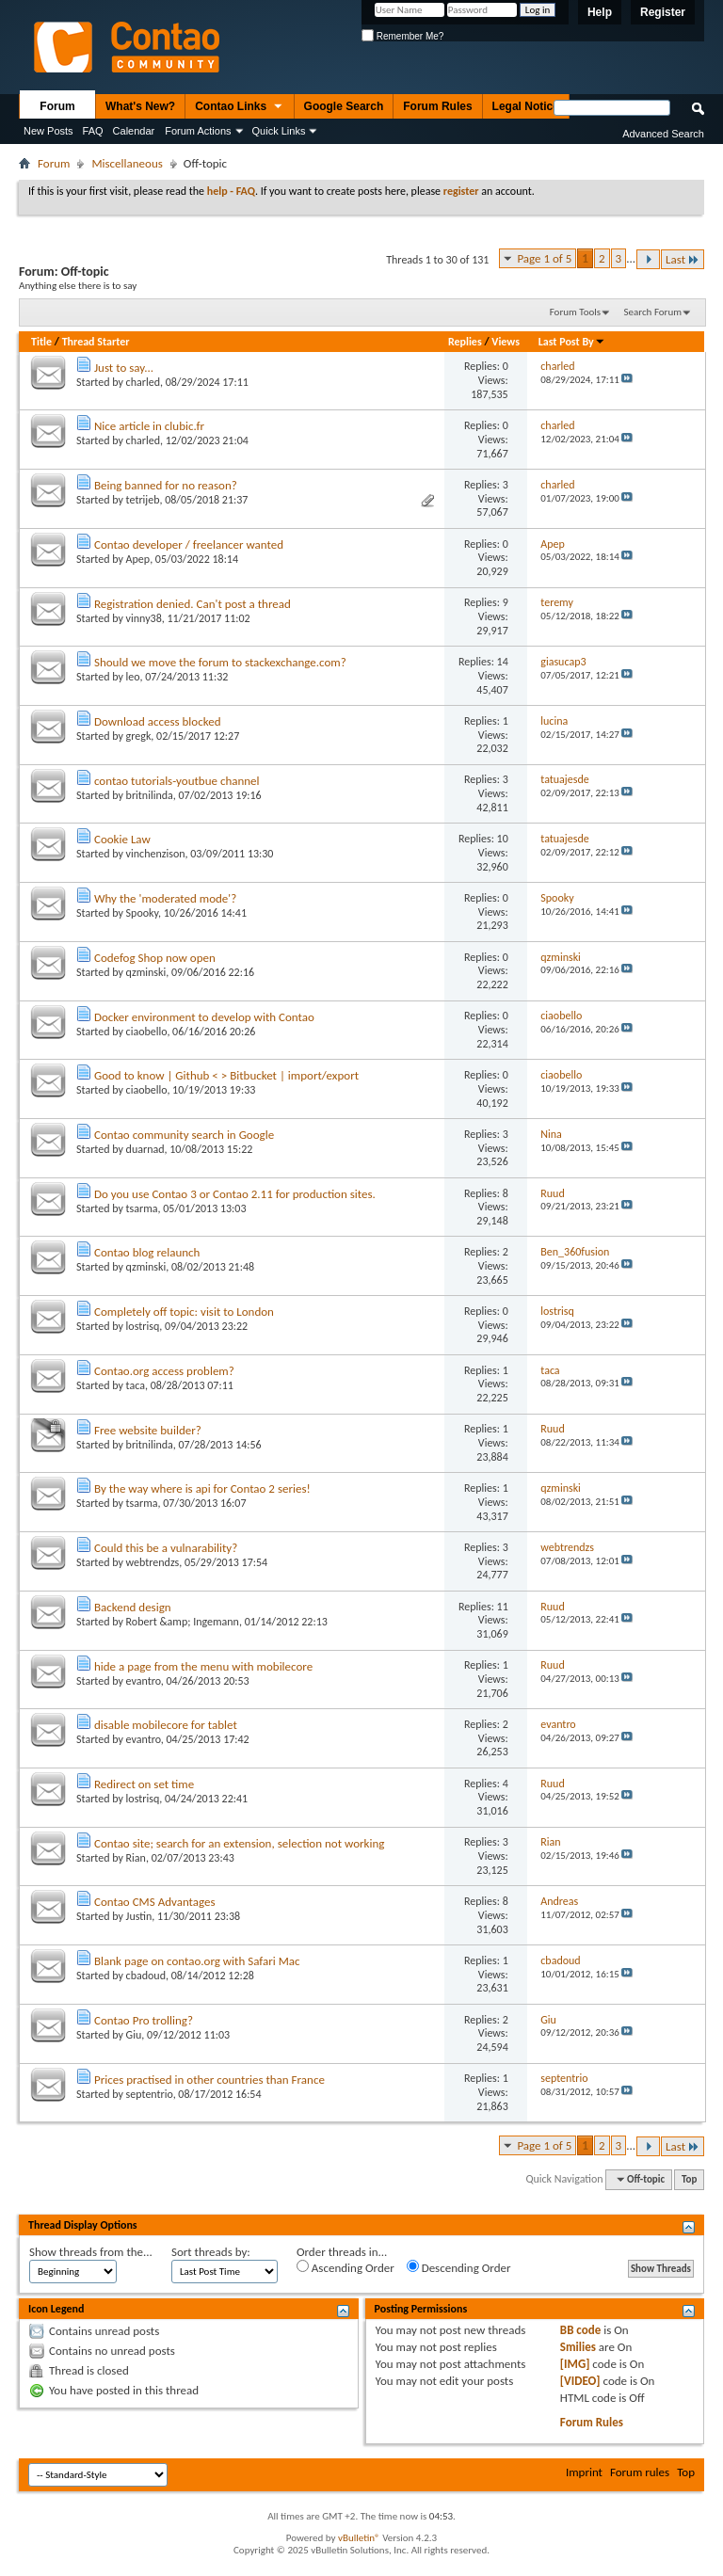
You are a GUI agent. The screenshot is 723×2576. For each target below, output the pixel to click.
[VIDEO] (580, 2381)
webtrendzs (153, 1562)
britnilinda (149, 795)
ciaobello (147, 1031)
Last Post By (571, 341)
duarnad (145, 1149)
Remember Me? (402, 36)
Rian (136, 1857)
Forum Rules (437, 106)
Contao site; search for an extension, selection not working (239, 1843)
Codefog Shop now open (155, 958)
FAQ (93, 130)
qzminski (146, 972)
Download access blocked (157, 721)
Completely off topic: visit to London (184, 1311)
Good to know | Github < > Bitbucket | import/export (226, 1075)
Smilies (578, 2347)
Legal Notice (525, 106)
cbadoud (146, 1975)
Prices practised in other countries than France (209, 2079)
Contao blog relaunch (147, 1252)
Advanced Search (663, 133)
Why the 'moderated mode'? (165, 898)
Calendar (134, 130)
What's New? (140, 106)
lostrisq (143, 1326)
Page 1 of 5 (544, 258)
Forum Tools (575, 312)
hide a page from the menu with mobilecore (203, 1666)
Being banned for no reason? (165, 485)
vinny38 (144, 618)
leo (133, 676)
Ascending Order (345, 2267)
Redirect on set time (144, 1784)
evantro (143, 1681)
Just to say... (123, 367)
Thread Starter (96, 341)
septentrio (149, 2094)
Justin (139, 1916)
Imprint (584, 2472)
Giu (134, 2034)
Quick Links (279, 130)
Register (662, 12)
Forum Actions (198, 130)
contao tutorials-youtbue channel (177, 781)
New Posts (48, 130)
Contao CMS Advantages (155, 1902)
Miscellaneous (126, 163)
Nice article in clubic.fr (149, 426)
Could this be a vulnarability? (165, 1548)
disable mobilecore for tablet (165, 1725)
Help (599, 12)
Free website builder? (147, 1430)
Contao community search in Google (184, 1135)
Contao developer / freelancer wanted (188, 544)
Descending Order (459, 2267)
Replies (465, 341)
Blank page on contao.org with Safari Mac (197, 1961)
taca (135, 1385)
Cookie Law (122, 839)
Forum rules (639, 2472)
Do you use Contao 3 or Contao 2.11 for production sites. (235, 1194)
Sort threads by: (210, 2252)
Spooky (142, 913)
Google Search (344, 106)
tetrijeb (143, 499)
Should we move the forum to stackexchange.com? (220, 662)
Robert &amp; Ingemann (182, 1621)
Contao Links (239, 107)
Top (689, 2179)
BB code (580, 2330)
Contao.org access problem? (164, 1371)
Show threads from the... (91, 2252)
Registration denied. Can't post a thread (192, 604)
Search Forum (653, 312)
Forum (57, 106)
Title (41, 341)
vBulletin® (359, 2538)
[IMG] (575, 2364)
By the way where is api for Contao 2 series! (202, 1488)
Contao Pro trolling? (143, 2020)
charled (143, 382)
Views (505, 341)
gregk (139, 736)
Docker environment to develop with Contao (204, 1017)
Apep (138, 559)
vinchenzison (155, 853)
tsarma (142, 1208)
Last (682, 259)
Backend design (132, 1607)
